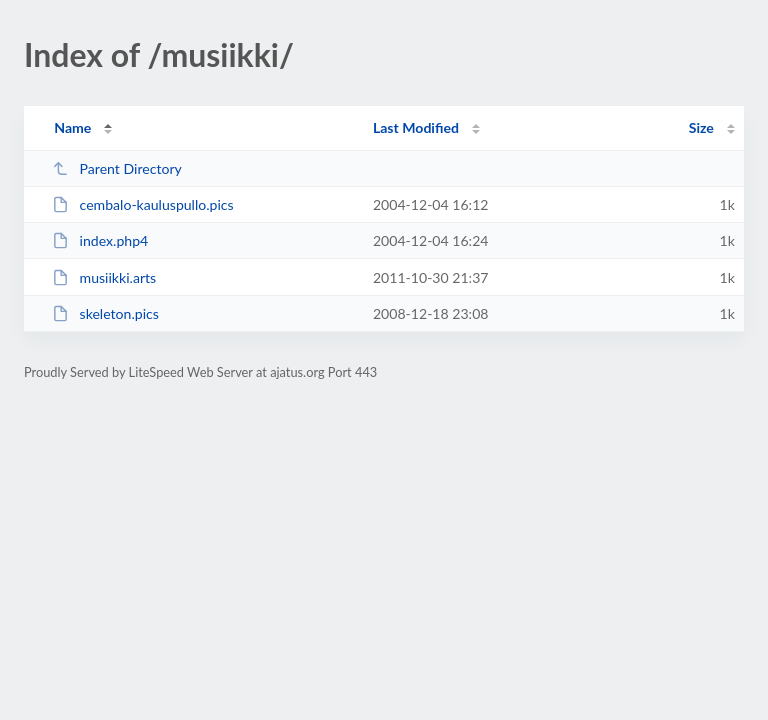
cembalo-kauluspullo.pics (143, 204)
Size (701, 127)
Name (72, 127)
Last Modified (416, 127)
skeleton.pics (105, 313)
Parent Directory (117, 168)
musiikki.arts (104, 277)
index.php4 (100, 240)
